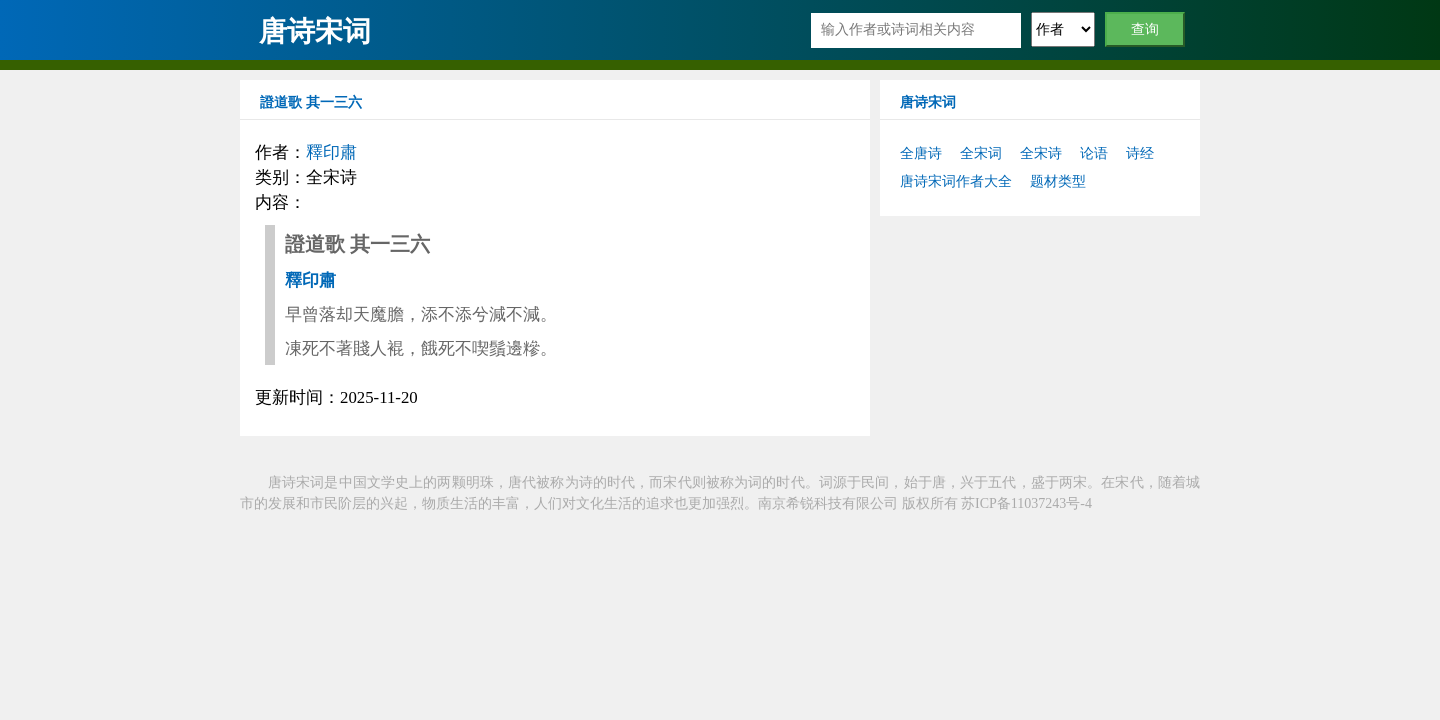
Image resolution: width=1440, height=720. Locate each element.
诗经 (1140, 153)
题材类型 (1058, 181)
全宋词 (981, 153)
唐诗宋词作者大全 (956, 181)
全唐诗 (921, 153)
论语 (1094, 153)
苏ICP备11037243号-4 (1026, 503)
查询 (1145, 29)
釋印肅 (331, 152)
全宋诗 (1041, 153)
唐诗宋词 (315, 31)
